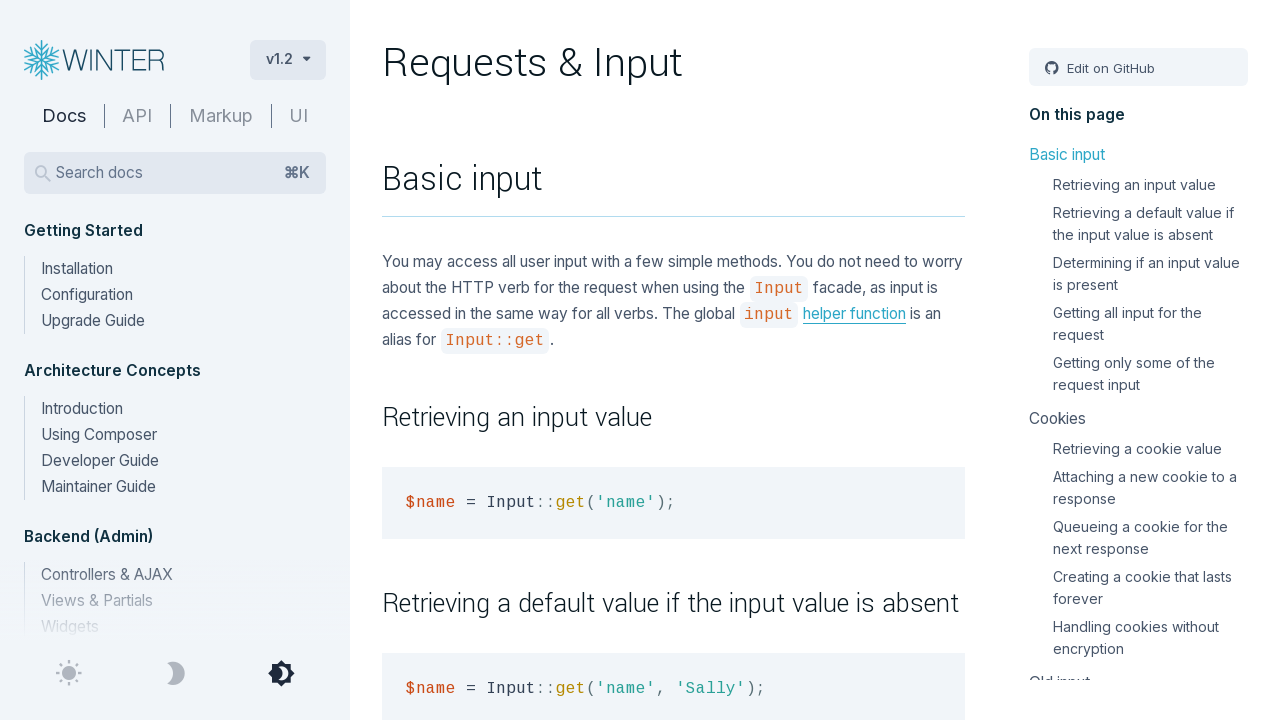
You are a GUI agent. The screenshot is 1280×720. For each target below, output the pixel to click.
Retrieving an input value (1134, 184)
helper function (854, 313)
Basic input (1067, 154)
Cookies (1057, 418)
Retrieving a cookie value (1137, 448)
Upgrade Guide (93, 320)
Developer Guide (100, 460)
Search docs (183, 173)
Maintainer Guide (98, 486)
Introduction (82, 408)
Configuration (87, 294)
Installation (77, 268)
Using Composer (99, 434)
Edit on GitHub (1109, 68)
